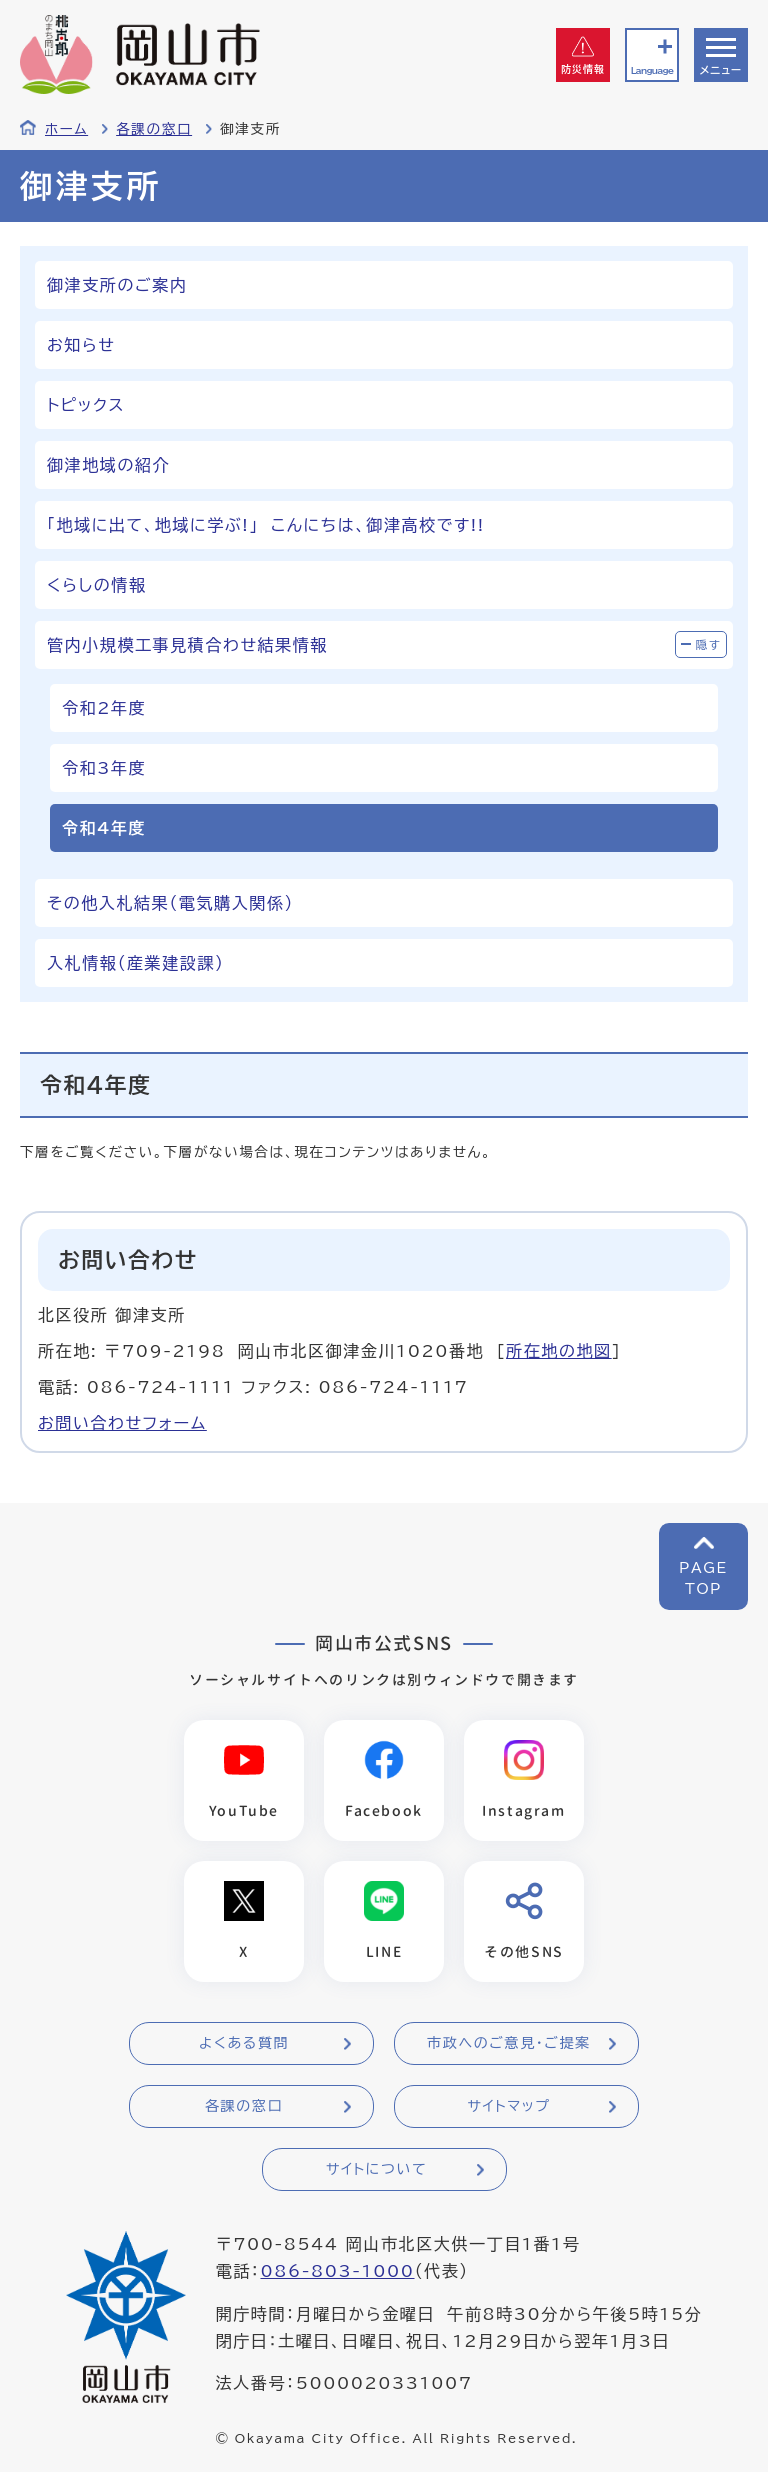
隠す (709, 644)
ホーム (66, 129)
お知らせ (81, 345)
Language (652, 70)
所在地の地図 (559, 1351)
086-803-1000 (337, 2271)
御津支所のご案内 (117, 285)
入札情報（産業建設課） (136, 963)
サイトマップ (508, 2106)
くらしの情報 (97, 585)
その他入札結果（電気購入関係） (170, 903)
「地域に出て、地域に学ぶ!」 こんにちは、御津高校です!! (266, 525)
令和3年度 (104, 768)
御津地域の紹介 (108, 465)
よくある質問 (244, 2043)
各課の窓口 (154, 129)
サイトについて (376, 2169)
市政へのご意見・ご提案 (509, 2043)
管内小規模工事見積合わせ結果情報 (187, 645)
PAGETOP (703, 1578)
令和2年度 (104, 708)
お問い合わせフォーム (122, 1423)
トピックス (86, 405)
